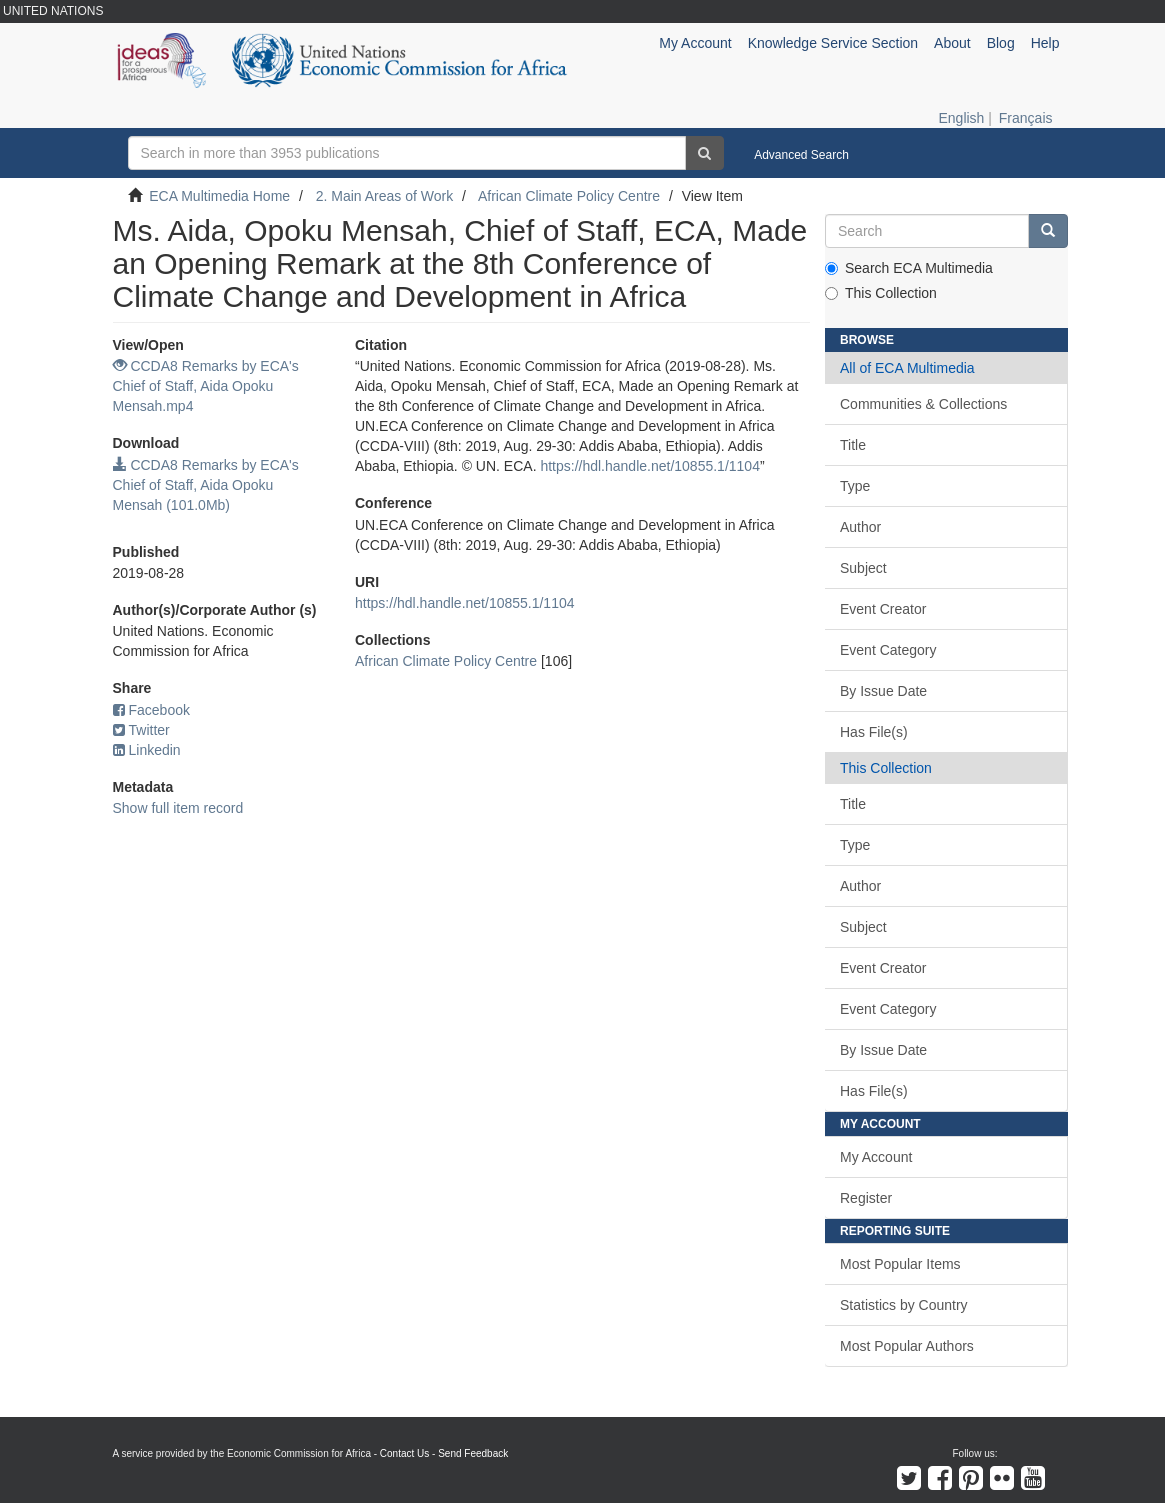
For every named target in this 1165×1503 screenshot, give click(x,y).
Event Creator (883, 609)
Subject (863, 568)
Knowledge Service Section (833, 43)
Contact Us (404, 1453)
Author (860, 527)
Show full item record (178, 808)
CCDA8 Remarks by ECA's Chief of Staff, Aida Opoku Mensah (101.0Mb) (206, 485)
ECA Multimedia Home (219, 196)
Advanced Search (801, 155)
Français (1026, 118)
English (961, 118)
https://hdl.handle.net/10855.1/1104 (650, 466)
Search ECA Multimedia (909, 268)
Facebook (151, 710)
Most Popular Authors (907, 1346)
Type (855, 486)
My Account (876, 1157)
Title (853, 445)
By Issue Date (883, 691)
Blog (1001, 43)
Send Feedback (473, 1453)
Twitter (141, 730)
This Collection (881, 293)
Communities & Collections (923, 404)
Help (1045, 43)
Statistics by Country (904, 1305)
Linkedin (147, 750)
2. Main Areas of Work (384, 196)
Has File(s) (874, 732)
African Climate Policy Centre (569, 196)
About (952, 43)
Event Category (888, 650)
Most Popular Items (900, 1264)
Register (866, 1198)
